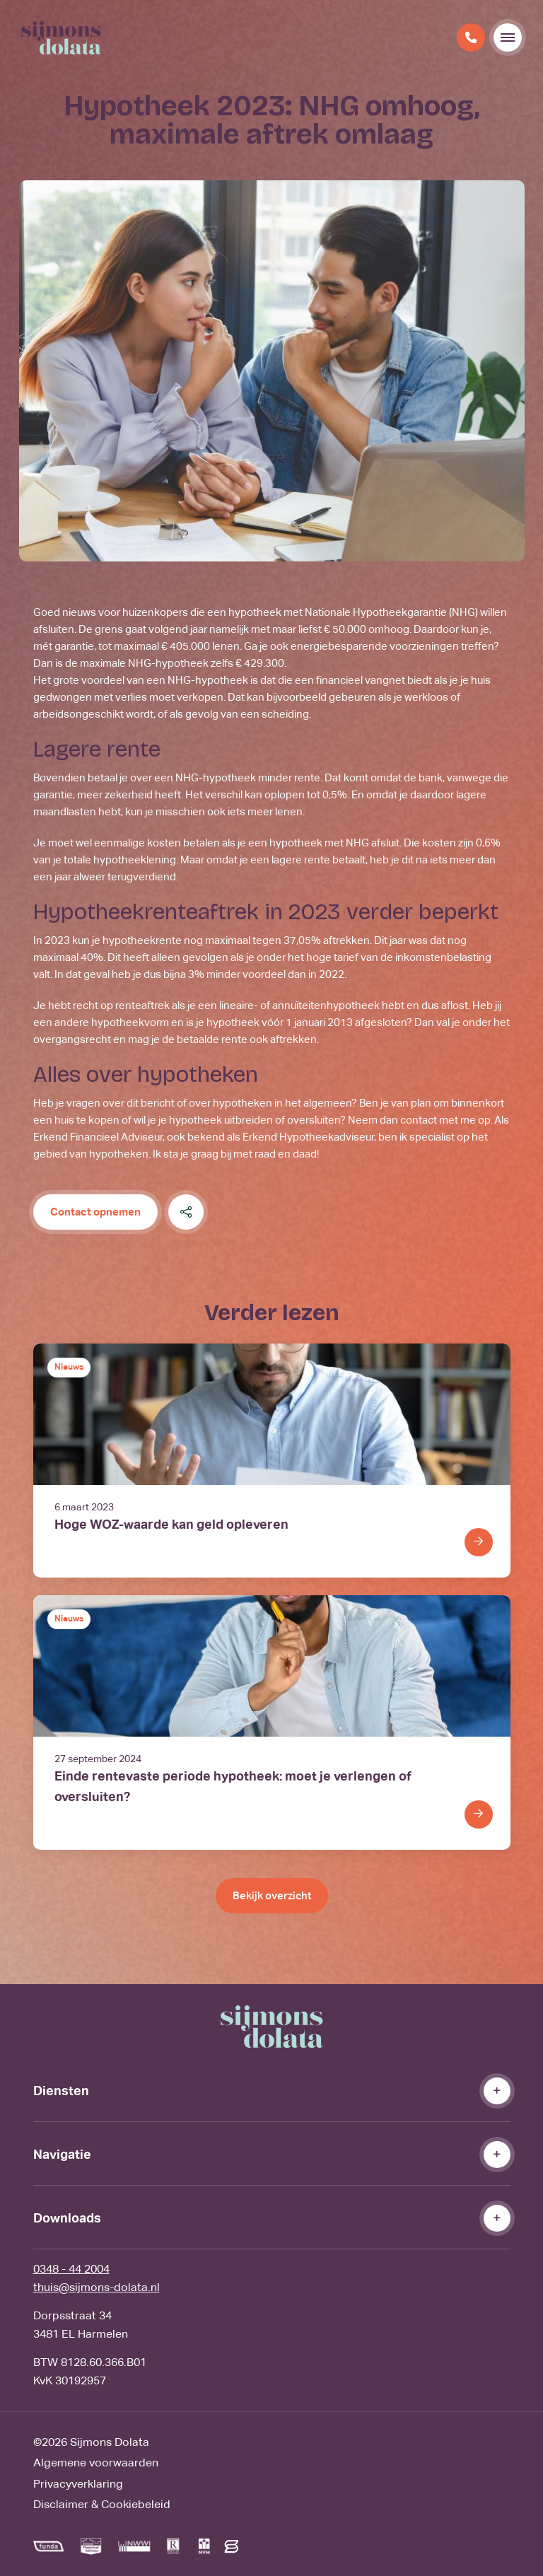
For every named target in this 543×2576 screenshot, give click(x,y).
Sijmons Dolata (109, 2442)
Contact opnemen (95, 1212)
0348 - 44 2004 (71, 2268)
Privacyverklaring (78, 2483)
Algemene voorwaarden (95, 2462)
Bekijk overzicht (272, 1895)
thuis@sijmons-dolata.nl (96, 2287)
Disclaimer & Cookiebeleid (101, 2504)
